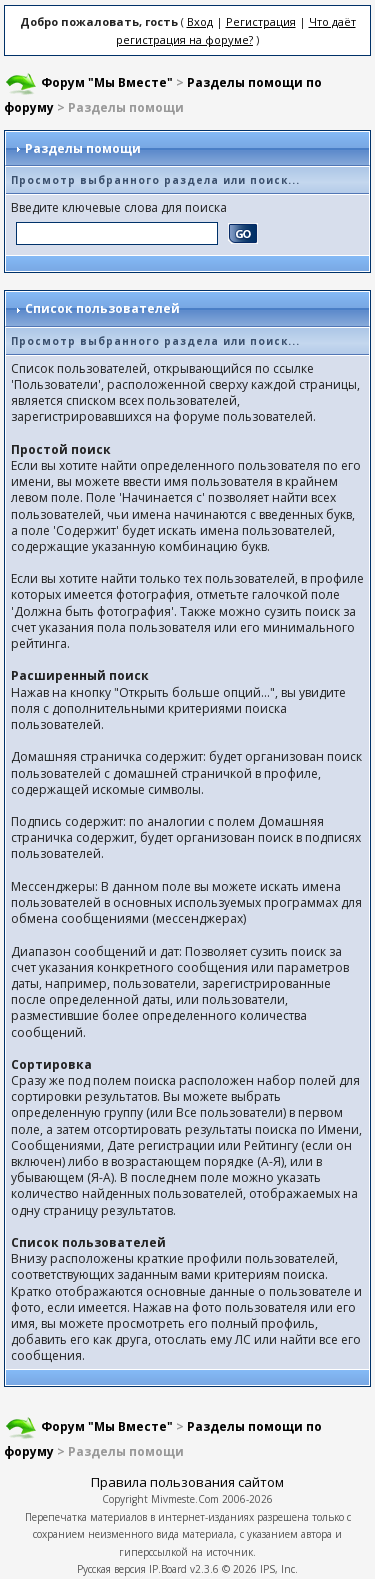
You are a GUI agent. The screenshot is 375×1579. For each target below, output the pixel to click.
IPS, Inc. (279, 1569)
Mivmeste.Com (185, 1499)
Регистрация (261, 21)
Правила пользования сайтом (187, 1482)
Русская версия (111, 1569)
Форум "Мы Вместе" (107, 82)
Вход (200, 21)
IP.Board (168, 1569)
